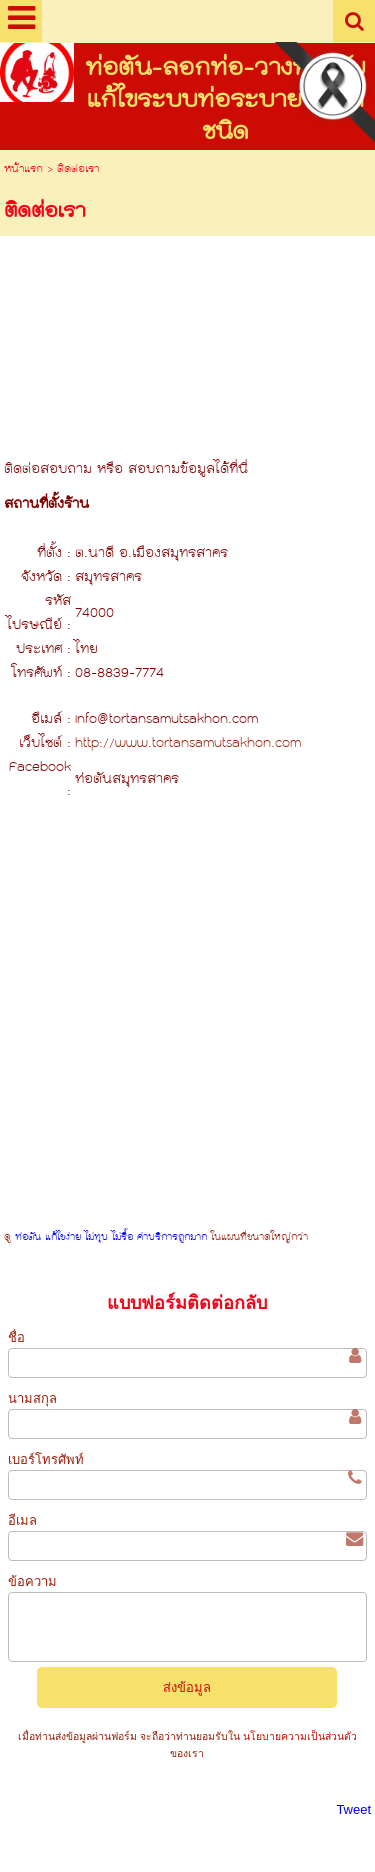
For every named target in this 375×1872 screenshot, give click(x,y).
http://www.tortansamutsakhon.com (188, 744)
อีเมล (22, 1520)
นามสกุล (32, 1398)
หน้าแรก (23, 169)
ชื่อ (16, 1337)
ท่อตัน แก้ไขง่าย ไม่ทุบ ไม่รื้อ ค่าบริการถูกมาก (111, 1237)
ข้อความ (32, 1581)
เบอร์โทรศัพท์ (46, 1459)
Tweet (353, 1809)
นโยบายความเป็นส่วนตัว (298, 1736)
